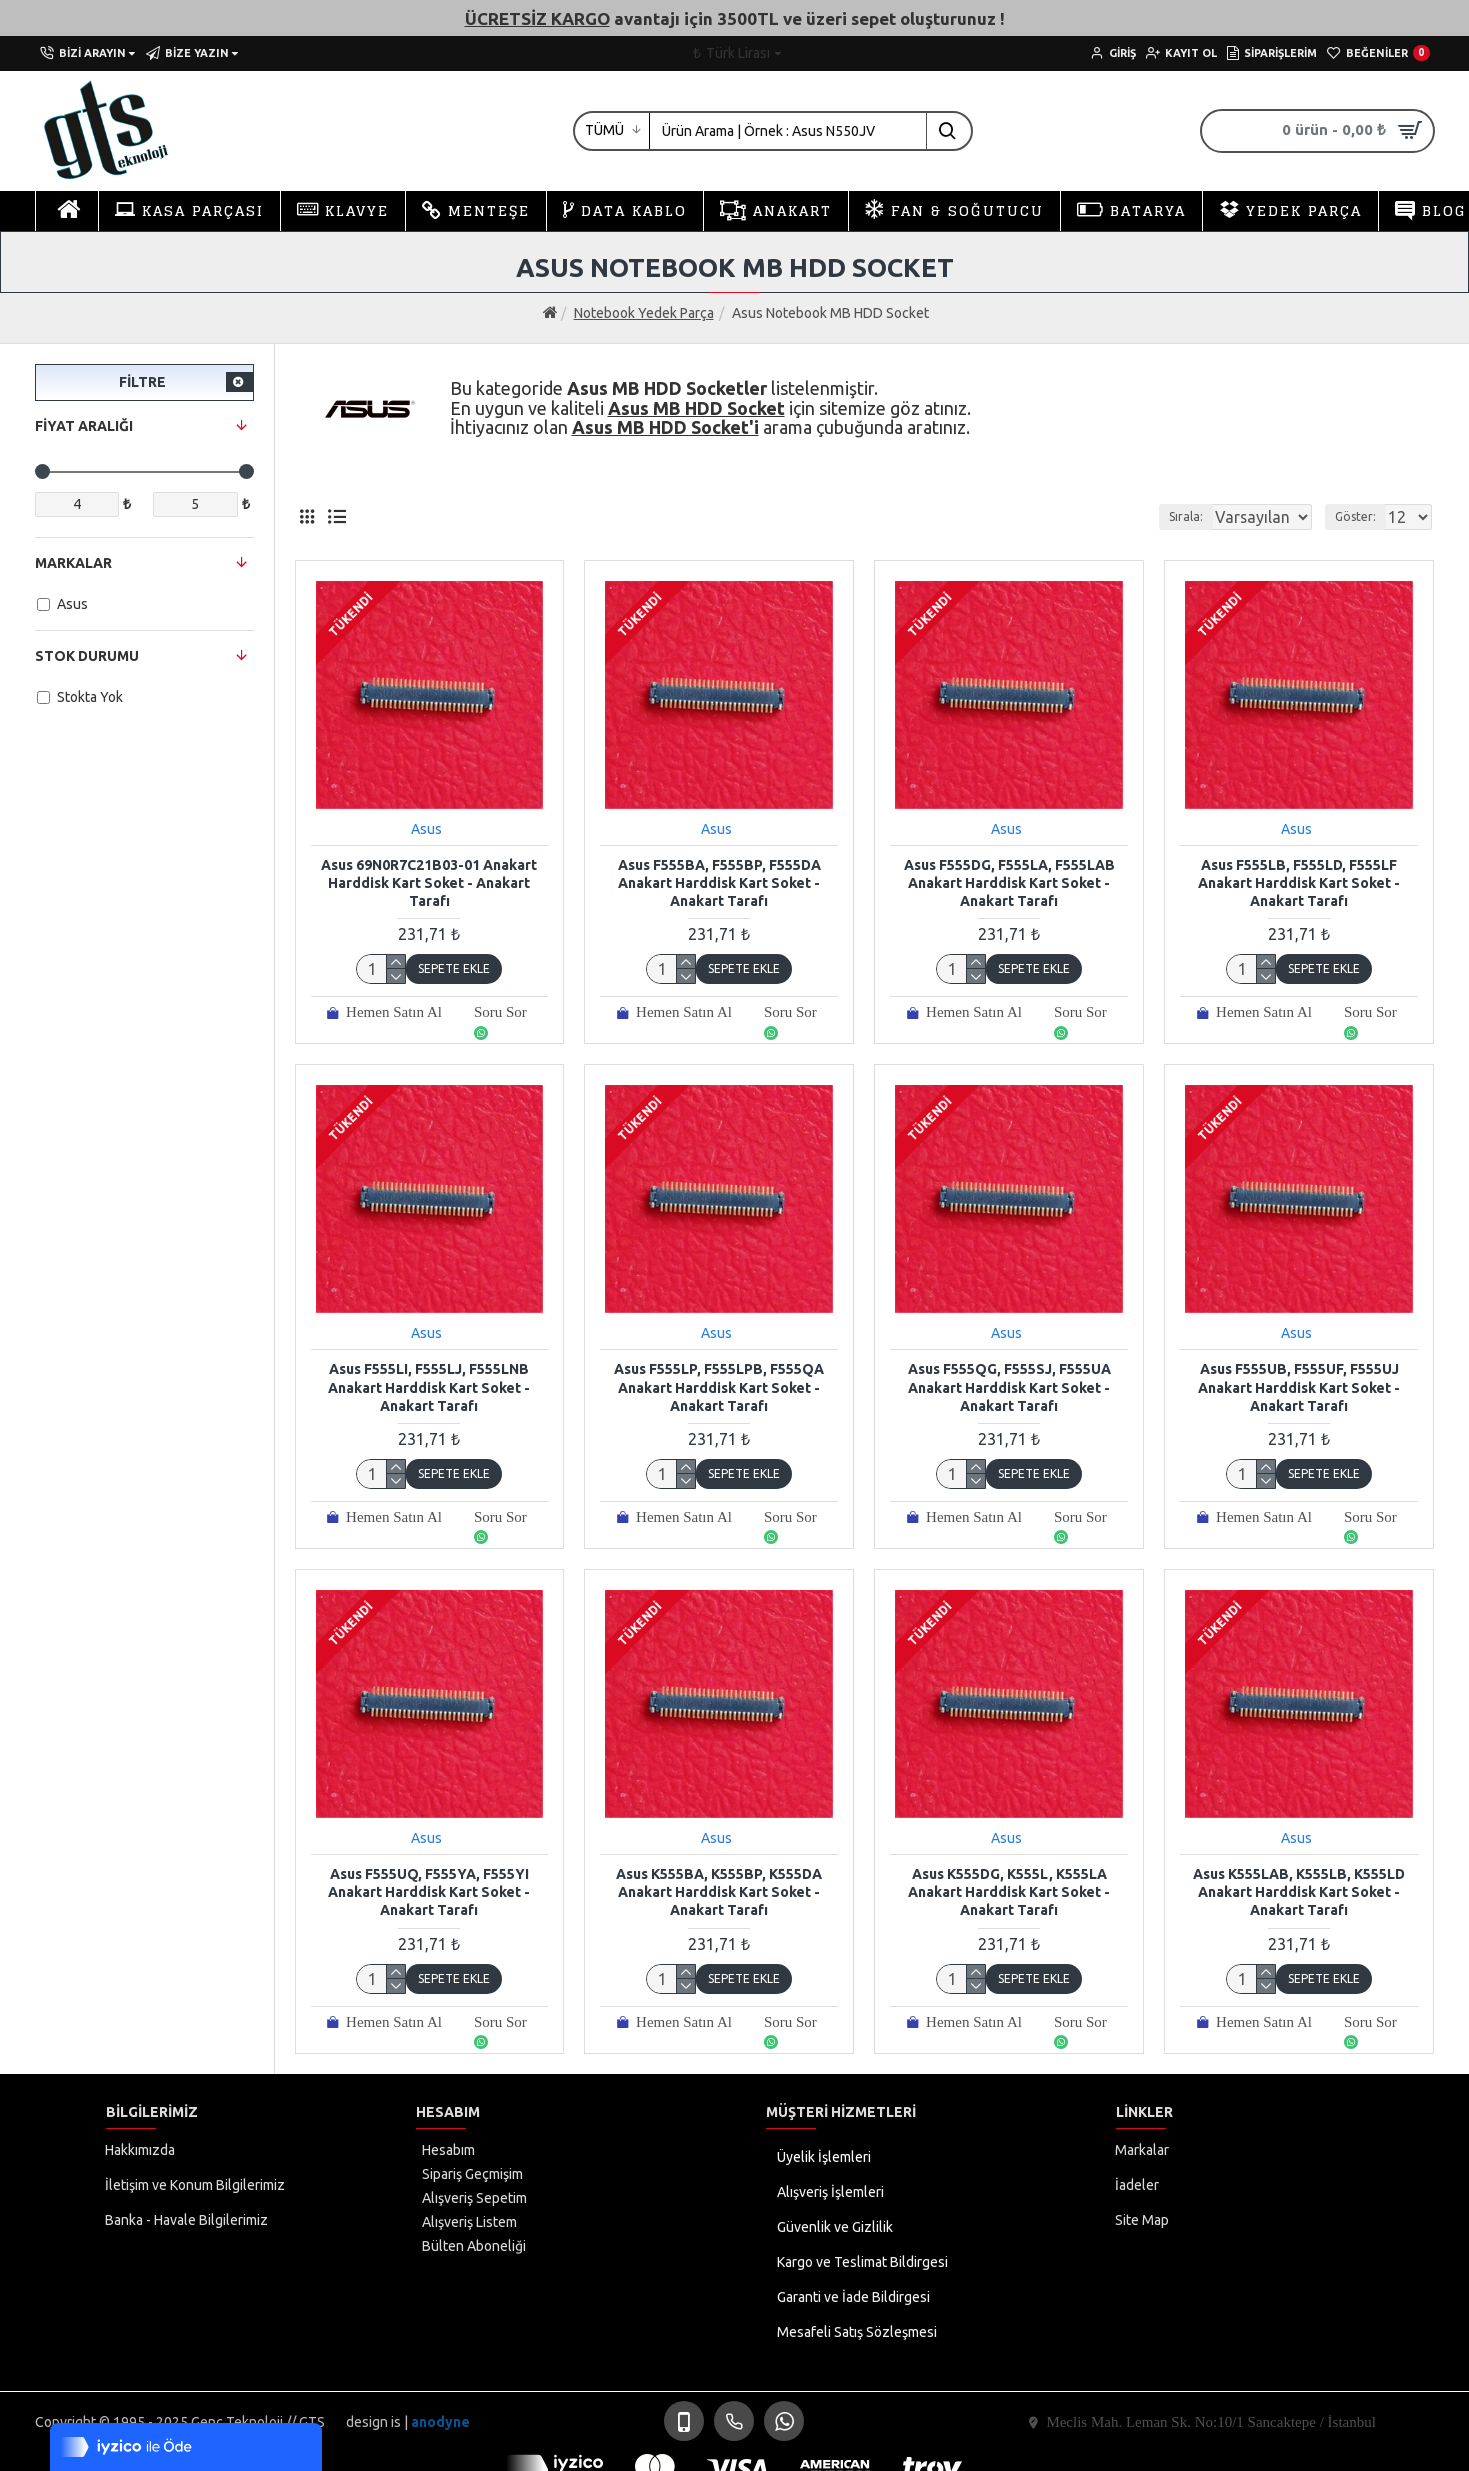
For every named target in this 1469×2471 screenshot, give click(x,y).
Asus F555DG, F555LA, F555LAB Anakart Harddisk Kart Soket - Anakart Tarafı (1009, 883)
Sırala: (1163, 516)
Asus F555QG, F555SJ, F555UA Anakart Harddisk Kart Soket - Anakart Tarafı (1009, 1387)
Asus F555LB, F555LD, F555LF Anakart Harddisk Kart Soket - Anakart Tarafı (1299, 883)
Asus (426, 829)
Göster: (1361, 516)
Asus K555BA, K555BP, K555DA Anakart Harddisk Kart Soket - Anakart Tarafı (719, 1892)
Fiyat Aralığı (84, 426)
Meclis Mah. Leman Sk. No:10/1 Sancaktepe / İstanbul (1211, 2422)
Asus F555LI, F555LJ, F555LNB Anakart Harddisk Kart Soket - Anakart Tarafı (429, 1387)
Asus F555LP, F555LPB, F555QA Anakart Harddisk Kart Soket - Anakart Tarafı (719, 1387)
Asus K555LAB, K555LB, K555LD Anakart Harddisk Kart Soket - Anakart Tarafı (1299, 1892)
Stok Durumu (87, 656)
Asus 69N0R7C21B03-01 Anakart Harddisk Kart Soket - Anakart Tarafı (429, 883)
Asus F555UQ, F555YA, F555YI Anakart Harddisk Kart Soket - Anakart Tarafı (429, 1892)
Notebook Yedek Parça (644, 313)
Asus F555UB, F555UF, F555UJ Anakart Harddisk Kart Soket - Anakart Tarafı (1299, 1387)
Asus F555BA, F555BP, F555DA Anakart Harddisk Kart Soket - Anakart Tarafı (719, 883)
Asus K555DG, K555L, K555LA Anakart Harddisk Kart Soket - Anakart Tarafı (1009, 1892)
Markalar (73, 563)
